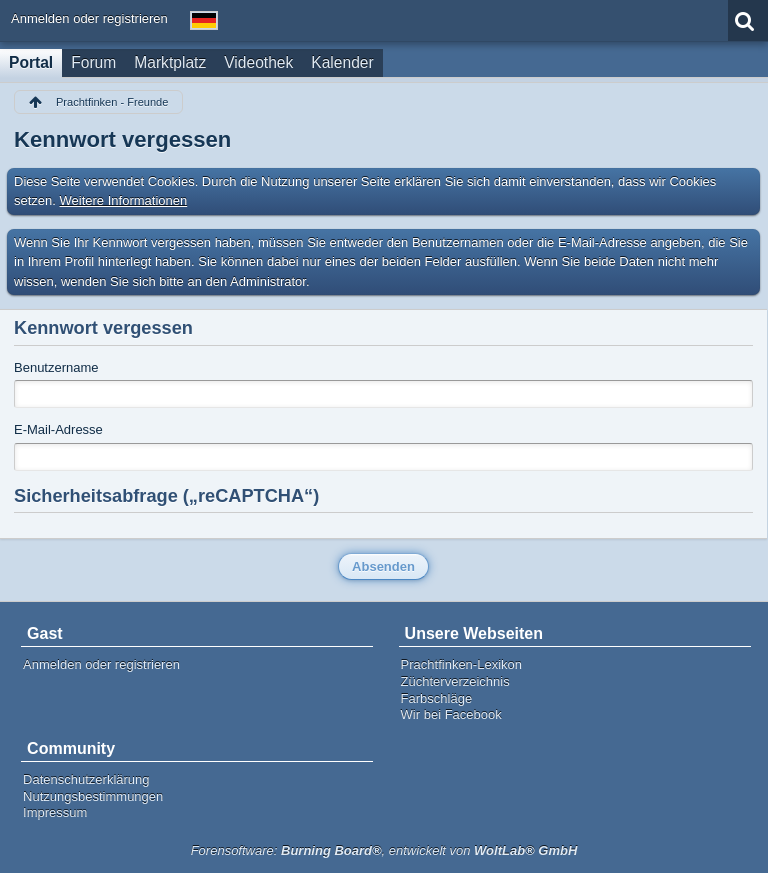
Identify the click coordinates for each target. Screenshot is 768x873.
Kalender (342, 62)
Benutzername (56, 367)
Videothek (258, 62)
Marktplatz (170, 62)
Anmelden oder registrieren (89, 18)
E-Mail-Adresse (58, 429)
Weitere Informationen (124, 200)
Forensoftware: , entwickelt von (384, 850)
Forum (93, 62)
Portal (31, 62)
